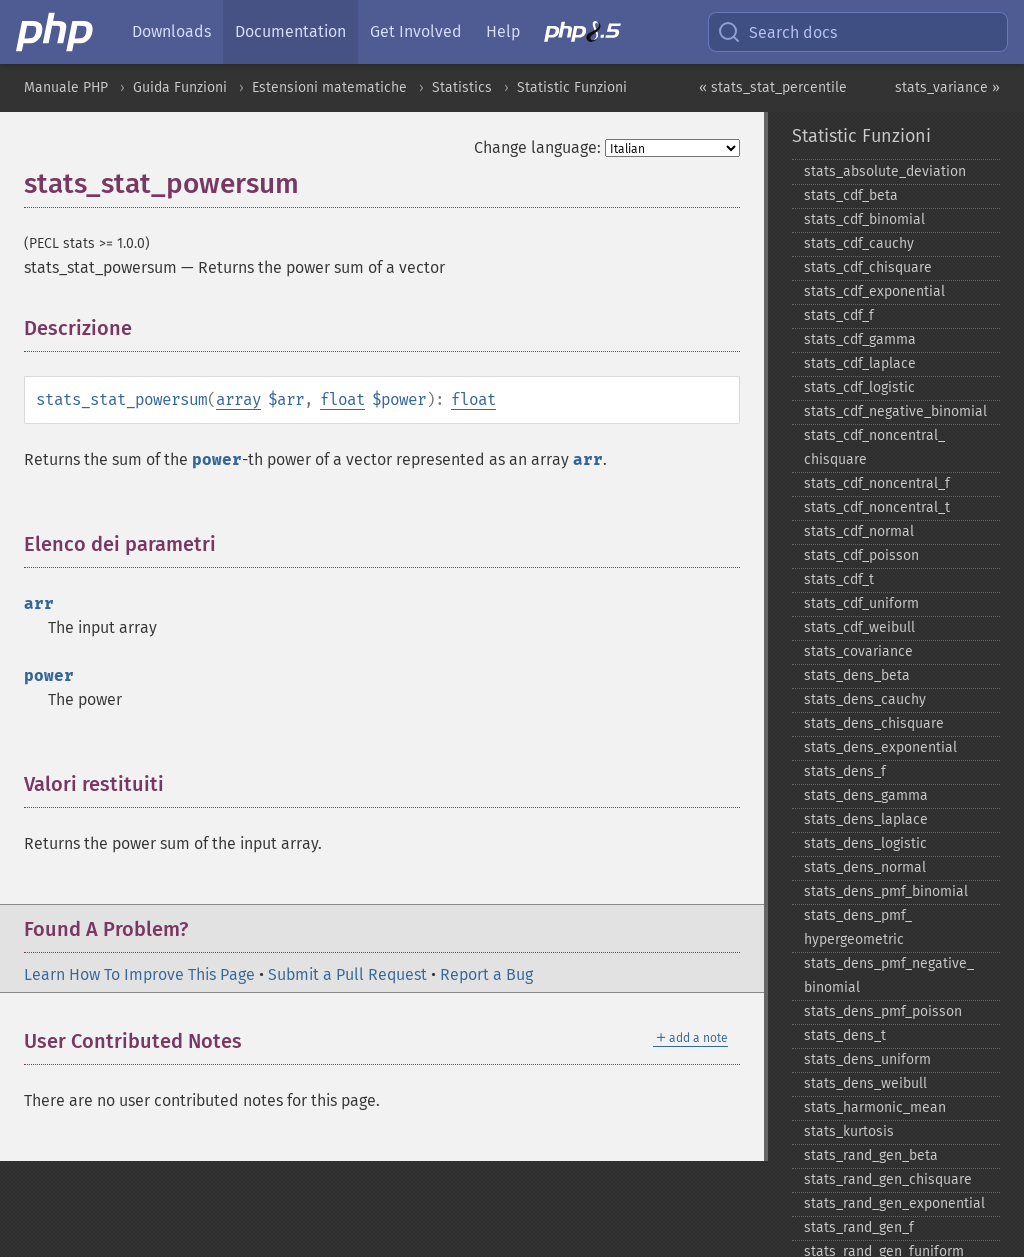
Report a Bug (486, 974)
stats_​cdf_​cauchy (859, 243)
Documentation (290, 31)
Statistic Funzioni (572, 87)
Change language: (537, 147)
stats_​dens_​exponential (880, 747)
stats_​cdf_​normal (859, 531)
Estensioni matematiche (329, 87)
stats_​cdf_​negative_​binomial (895, 411)
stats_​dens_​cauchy (865, 699)
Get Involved (416, 31)
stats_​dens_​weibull (865, 1083)
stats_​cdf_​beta (851, 195)
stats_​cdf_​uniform (861, 603)
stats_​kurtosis (849, 1131)
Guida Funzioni (180, 87)
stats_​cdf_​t (839, 579)
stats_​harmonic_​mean (875, 1107)
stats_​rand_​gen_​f (859, 1227)
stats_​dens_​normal (865, 867)
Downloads (171, 31)
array (238, 399)
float (342, 399)
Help (503, 31)
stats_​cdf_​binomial (864, 219)
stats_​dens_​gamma (866, 795)
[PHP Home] (56, 32)
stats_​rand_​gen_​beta (871, 1155)
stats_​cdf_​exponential (874, 291)
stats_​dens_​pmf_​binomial (886, 891)
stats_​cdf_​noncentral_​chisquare (874, 447)
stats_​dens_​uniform (867, 1059)
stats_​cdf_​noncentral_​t (877, 507)
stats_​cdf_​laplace (860, 363)
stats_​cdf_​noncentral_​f (877, 483)
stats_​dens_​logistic (865, 843)
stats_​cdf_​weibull (859, 627)
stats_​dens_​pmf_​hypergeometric (858, 927)
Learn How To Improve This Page (139, 974)
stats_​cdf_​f (839, 315)
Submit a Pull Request (347, 974)
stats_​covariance (858, 651)
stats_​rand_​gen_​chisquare (888, 1179)
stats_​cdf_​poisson (861, 555)
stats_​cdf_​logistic (859, 387)
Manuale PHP (66, 87)
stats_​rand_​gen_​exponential (894, 1203)
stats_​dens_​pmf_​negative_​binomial (889, 975)
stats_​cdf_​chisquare (868, 267)
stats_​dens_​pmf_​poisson (883, 1011)
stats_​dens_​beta (857, 675)
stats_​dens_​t (845, 1035)
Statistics (462, 87)
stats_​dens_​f (845, 771)
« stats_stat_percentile (773, 87)
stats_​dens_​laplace (866, 819)
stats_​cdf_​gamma (860, 339)
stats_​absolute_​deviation (885, 171)
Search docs (777, 32)
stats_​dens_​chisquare (874, 723)
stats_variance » (947, 87)
